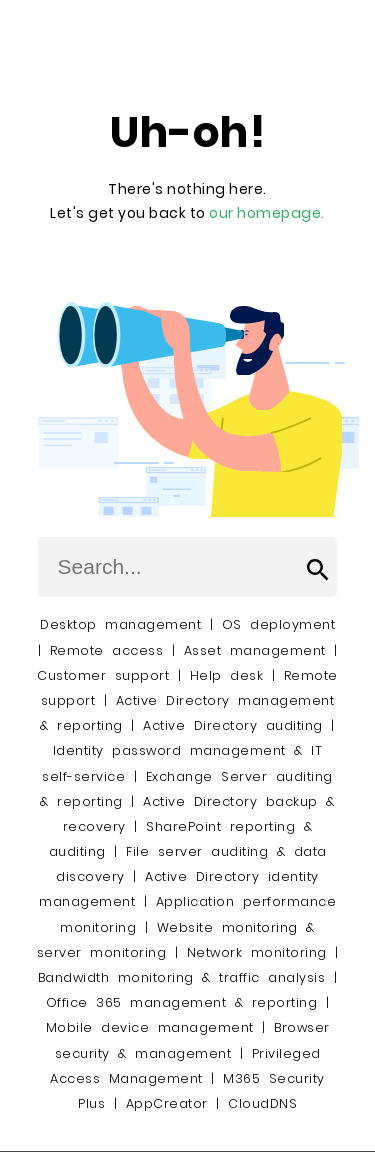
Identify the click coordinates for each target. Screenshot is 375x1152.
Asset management (255, 650)
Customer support (103, 675)
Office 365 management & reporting (182, 1002)
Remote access (107, 650)
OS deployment (279, 624)
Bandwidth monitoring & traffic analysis (182, 977)
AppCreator (167, 1103)
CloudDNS (262, 1103)
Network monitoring (257, 952)
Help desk (227, 675)
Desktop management (120, 624)
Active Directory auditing (233, 725)
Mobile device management (150, 1027)
